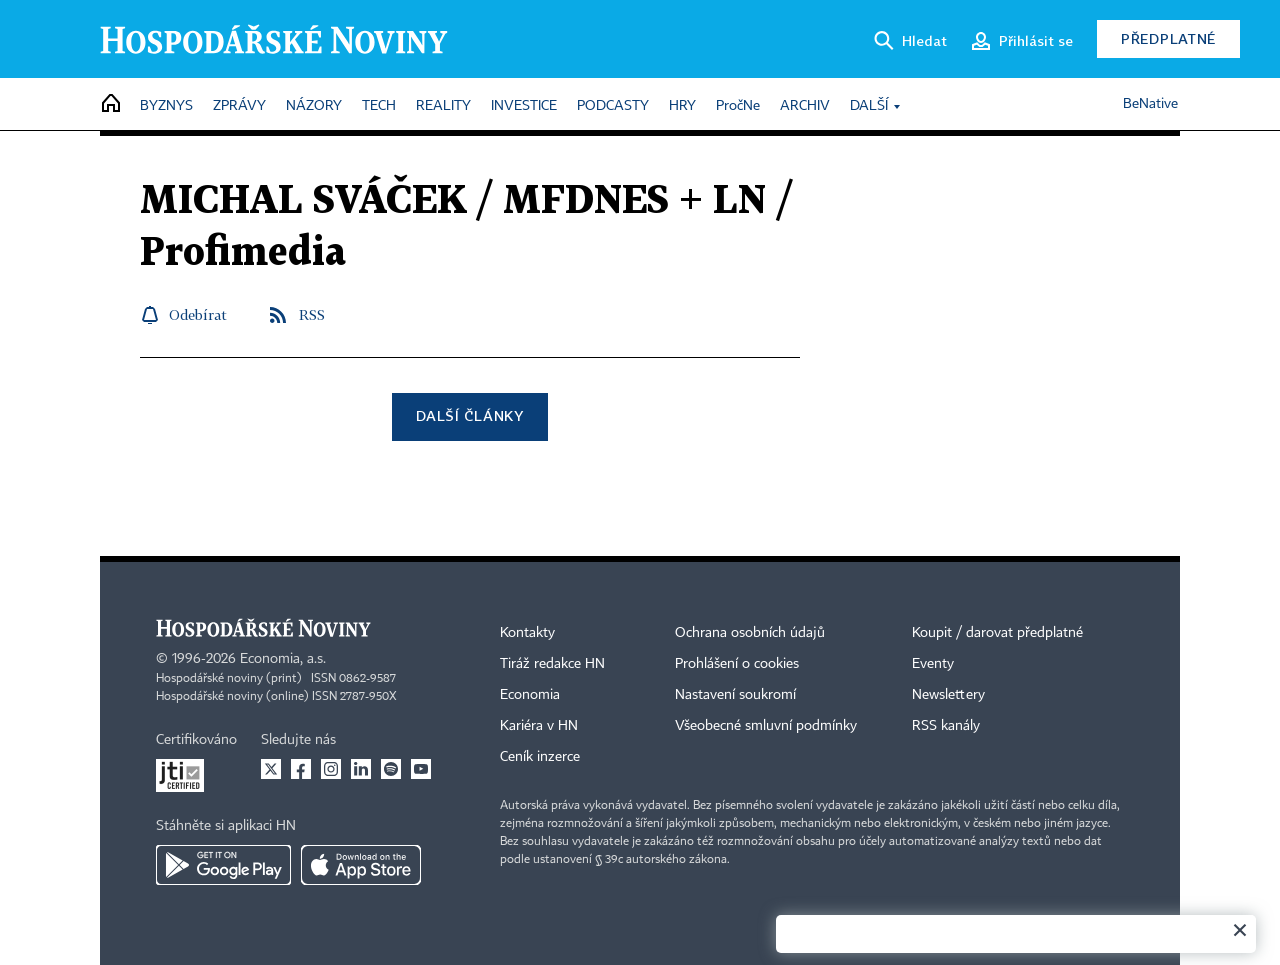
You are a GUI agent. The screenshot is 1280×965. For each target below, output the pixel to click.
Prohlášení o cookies (737, 664)
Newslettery (948, 695)
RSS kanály (946, 726)
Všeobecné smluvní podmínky (766, 726)
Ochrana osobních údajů (750, 633)
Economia (530, 695)
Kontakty (527, 633)
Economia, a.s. (283, 659)
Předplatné (1168, 38)
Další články (469, 415)
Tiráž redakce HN (552, 664)
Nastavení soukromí (735, 695)
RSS (312, 314)
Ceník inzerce (540, 757)
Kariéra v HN (539, 726)
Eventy (933, 664)
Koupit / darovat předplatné (997, 633)
